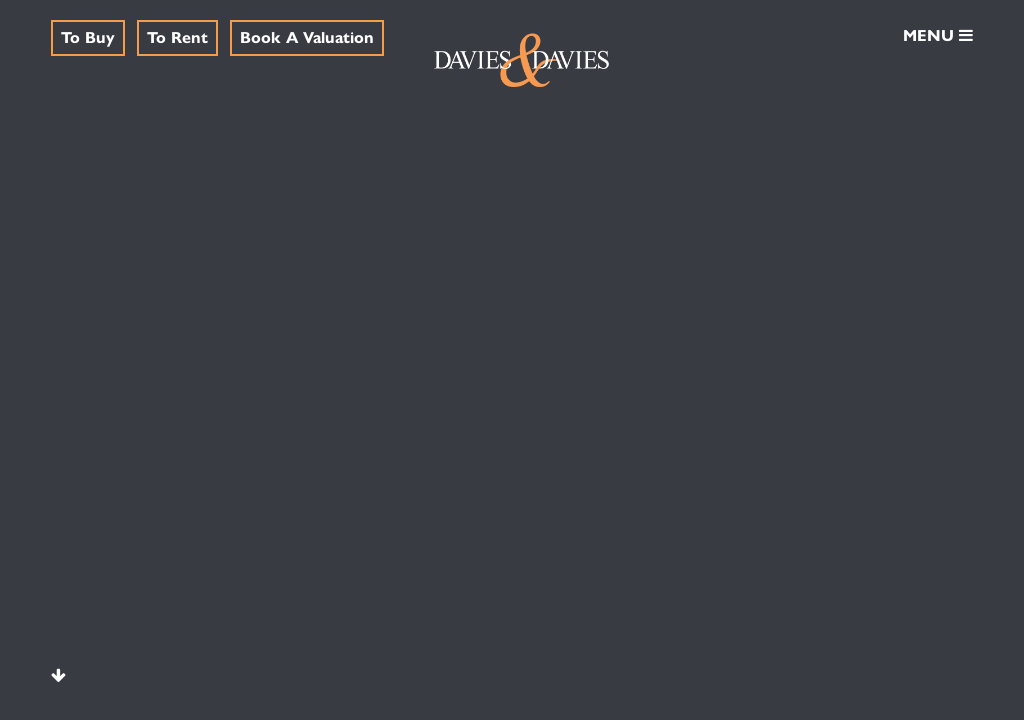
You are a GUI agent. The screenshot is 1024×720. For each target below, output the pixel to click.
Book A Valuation (307, 36)
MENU (938, 34)
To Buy (88, 36)
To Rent (177, 36)
